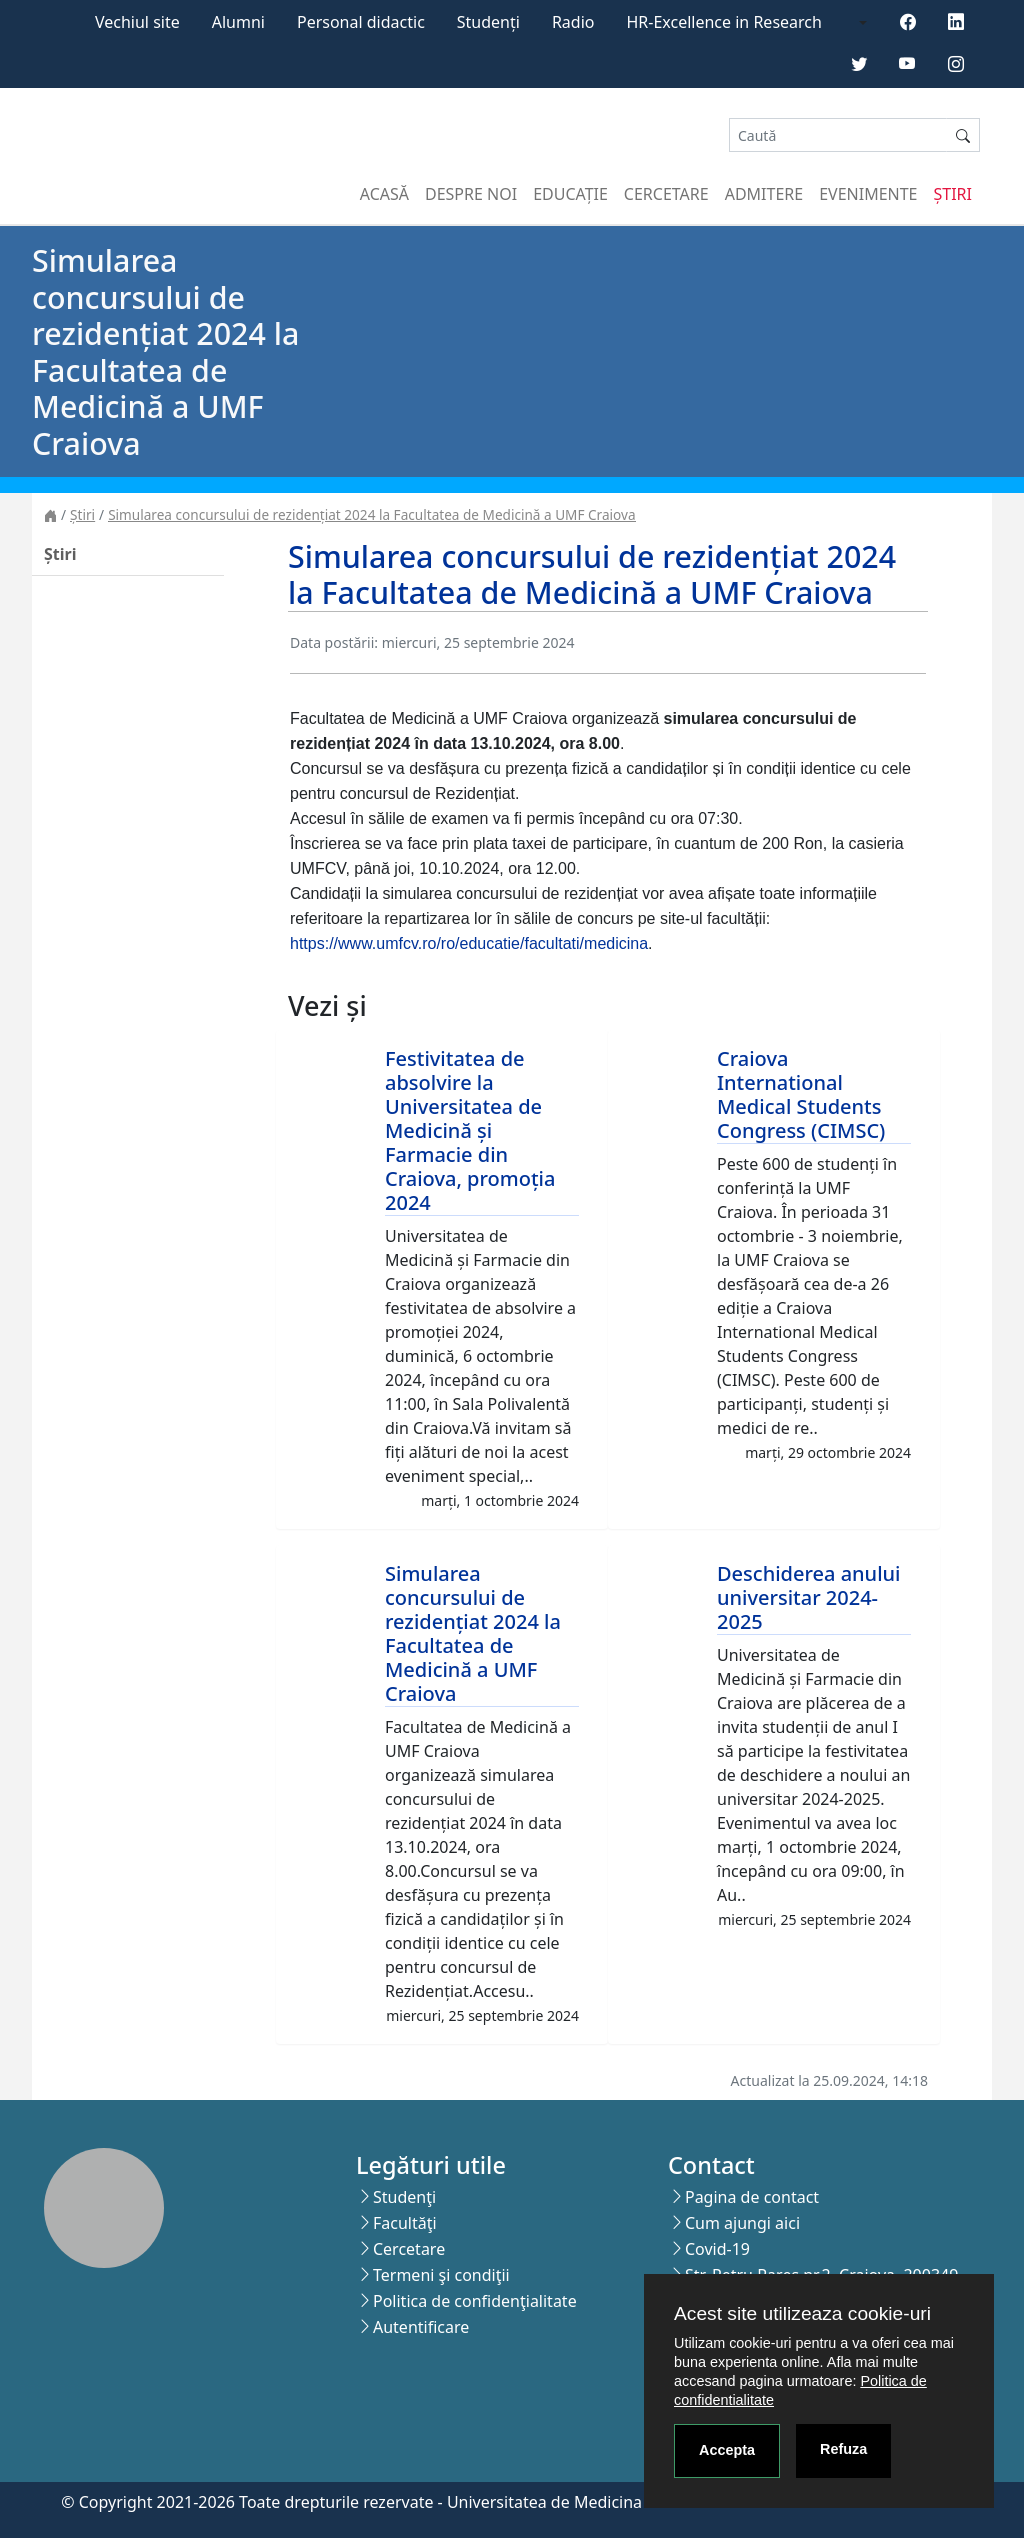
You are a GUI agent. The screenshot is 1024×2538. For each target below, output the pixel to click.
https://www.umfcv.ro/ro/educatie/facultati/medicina (469, 943)
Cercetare (666, 194)
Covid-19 (717, 2249)
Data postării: (334, 642)
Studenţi (404, 2197)
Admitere (764, 194)
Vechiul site (137, 22)
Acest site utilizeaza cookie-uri (802, 2313)
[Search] (838, 135)
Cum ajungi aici (742, 2223)
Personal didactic (361, 22)
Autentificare (421, 2327)
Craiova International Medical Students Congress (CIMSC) (801, 1094)
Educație (570, 194)
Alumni (238, 22)
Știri (953, 194)
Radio (573, 22)
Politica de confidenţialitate (475, 2301)
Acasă (384, 194)
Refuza (843, 2449)
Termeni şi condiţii (441, 2275)
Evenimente (868, 194)
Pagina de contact (752, 2197)
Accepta (727, 2450)
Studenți (488, 22)
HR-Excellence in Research (724, 22)
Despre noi (471, 194)
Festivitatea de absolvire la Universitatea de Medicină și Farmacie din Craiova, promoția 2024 (470, 1130)
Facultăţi (405, 2223)
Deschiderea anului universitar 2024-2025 (809, 1597)
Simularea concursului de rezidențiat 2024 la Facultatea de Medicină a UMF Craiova (371, 514)
